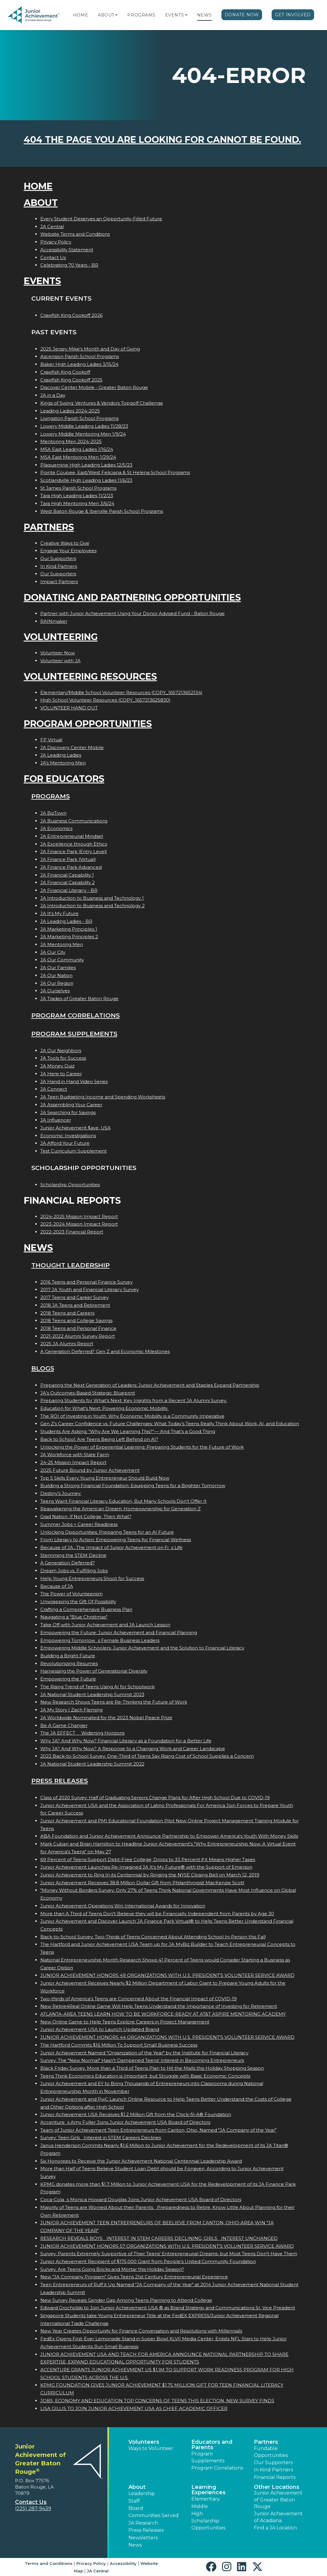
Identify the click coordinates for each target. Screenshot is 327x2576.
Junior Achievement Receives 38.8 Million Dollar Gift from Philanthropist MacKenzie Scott (142, 1882)
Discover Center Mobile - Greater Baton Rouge (94, 387)
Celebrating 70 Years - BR (69, 265)
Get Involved (293, 14)
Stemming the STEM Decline (73, 1555)
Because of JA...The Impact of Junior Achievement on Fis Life (111, 1547)
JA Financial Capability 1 (67, 875)
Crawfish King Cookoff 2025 (71, 380)
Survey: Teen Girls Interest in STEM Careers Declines (100, 2137)
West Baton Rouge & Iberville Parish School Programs (101, 511)
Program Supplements (74, 1033)
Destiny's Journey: (60, 1493)
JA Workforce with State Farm (74, 1454)
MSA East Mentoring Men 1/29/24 (78, 457)
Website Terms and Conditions (75, 234)
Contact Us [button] (31, 2502)
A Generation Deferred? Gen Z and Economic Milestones (105, 1351)
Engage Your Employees (68, 550)
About (106, 15)
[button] (116, 15)
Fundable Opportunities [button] (271, 2452)
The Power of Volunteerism (71, 1594)
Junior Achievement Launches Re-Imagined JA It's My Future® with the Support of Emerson (146, 1867)
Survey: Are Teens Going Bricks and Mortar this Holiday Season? (112, 2269)
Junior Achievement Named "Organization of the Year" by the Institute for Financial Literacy (144, 2053)
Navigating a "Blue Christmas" (73, 1617)
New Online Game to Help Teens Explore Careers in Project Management (124, 2022)
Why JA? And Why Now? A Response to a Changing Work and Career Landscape (132, 1748)
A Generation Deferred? (67, 1563)
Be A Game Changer (64, 1725)
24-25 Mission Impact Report (73, 1462)
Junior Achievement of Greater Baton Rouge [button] (278, 2499)
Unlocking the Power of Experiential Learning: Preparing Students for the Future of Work (142, 1447)
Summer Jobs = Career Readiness (79, 1524)
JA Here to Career (61, 1074)
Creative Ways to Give (64, 543)
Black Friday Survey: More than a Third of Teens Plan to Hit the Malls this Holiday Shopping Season (152, 2068)
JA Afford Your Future (65, 1143)
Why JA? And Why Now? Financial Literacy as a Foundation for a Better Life (125, 1741)
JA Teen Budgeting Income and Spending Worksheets (102, 1097)
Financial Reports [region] (274, 2477)
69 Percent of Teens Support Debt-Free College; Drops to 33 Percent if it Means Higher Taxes (147, 1859)
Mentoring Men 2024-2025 (71, 441)
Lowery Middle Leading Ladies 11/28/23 (84, 426)
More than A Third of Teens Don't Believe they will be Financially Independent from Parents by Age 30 (157, 1913)
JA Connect (53, 1089)
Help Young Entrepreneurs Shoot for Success (92, 1578)
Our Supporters (58, 558)
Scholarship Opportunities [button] (208, 2524)
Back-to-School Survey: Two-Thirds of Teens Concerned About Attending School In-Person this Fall (153, 1937)
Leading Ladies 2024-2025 (70, 411)
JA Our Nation (56, 975)
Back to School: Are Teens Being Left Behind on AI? (99, 1439)
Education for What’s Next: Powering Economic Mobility (104, 1408)
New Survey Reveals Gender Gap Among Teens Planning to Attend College (126, 2300)
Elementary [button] (205, 2499)
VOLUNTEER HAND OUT (69, 708)
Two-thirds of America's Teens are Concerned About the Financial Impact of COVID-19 (138, 1999)
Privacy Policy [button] (91, 2563)
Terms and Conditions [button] (48, 2563)
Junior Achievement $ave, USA (75, 1128)
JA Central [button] (98, 2570)
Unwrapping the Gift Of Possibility (78, 1601)
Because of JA (56, 1586)
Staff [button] (134, 2501)
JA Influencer (55, 1120)
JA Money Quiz (57, 1066)
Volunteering (61, 636)
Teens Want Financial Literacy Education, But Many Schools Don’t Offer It (123, 1501)
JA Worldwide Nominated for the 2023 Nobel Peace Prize (106, 1717)
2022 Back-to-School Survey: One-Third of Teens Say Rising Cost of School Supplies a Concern (147, 1756)
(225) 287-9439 (33, 2508)
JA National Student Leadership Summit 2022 (92, 1764)
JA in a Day (52, 395)
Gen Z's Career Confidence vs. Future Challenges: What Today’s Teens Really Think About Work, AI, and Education (169, 1423)
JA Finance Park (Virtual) (68, 859)
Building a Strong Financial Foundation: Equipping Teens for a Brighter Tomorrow (132, 1485)
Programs (141, 15)
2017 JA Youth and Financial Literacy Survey (89, 1289)
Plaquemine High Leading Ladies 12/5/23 (86, 465)
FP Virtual (51, 740)
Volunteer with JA (60, 660)
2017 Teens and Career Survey (74, 1297)
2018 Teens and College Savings (76, 1320)
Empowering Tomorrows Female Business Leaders (99, 1640)
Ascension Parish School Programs (79, 356)
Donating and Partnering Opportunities (132, 597)
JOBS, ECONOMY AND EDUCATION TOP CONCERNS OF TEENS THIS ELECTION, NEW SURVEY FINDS (157, 2400)
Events (174, 15)
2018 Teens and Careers (67, 1313)
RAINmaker (53, 621)
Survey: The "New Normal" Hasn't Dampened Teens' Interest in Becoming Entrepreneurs (142, 2060)
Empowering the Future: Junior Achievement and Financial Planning (118, 1632)
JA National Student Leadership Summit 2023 (92, 1694)
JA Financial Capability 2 (67, 882)
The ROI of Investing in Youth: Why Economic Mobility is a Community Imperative (132, 1416)
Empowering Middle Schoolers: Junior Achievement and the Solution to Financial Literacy (142, 1648)
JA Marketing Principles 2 (69, 936)
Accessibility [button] (123, 2563)
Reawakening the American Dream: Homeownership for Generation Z (120, 1509)
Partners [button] (266, 2442)
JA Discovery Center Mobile (72, 747)
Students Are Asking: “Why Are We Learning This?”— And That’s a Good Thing (127, 1431)
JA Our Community (62, 960)
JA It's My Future (59, 913)
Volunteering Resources (90, 676)
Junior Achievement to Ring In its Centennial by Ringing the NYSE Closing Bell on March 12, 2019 (149, 1875)
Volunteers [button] (143, 2442)
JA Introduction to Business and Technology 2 (92, 905)
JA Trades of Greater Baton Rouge (79, 998)
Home (80, 15)
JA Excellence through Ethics (73, 844)
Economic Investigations (68, 1135)
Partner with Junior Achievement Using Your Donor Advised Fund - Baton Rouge (132, 613)
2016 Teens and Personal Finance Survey (86, 1282)
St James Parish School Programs (78, 488)
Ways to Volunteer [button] (150, 2448)
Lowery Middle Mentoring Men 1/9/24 (83, 434)
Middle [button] (199, 2506)
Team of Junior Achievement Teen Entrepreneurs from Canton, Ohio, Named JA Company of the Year (158, 2130)
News (204, 15)
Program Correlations (75, 1015)
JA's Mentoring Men (63, 763)
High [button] (197, 2513)
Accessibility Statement (66, 250)
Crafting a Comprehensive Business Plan (86, 1609)
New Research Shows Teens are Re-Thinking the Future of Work (113, 1702)
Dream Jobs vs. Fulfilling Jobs (74, 1570)
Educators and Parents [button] (212, 2444)
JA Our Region (56, 983)
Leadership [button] (141, 2493)
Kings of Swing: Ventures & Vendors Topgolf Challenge (101, 403)
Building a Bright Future (67, 1656)
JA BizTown (53, 813)
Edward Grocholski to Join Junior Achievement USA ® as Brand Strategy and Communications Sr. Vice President (167, 2308)
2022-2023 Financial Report (71, 1232)
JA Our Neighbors (60, 1050)
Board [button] (135, 2508)
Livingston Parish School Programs (79, 418)
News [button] (135, 2545)
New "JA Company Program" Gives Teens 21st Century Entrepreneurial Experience (134, 2277)
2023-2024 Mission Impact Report (79, 1224)
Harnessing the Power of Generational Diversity (93, 1671)
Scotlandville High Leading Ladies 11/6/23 (86, 480)
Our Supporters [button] (273, 2462)
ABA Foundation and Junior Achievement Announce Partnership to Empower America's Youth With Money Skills (169, 1836)
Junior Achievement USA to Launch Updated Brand (99, 2029)
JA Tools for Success (63, 1058)
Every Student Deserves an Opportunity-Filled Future (101, 219)
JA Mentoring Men (61, 944)
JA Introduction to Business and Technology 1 (92, 898)
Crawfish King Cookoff (65, 372)
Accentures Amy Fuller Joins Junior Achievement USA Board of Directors (125, 2122)
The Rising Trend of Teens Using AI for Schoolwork (97, 1686)
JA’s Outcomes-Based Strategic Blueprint (87, 1393)
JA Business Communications (73, 821)
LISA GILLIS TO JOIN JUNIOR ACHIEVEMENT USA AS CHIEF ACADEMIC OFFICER (133, 2408)
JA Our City (52, 952)
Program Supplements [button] (207, 2457)
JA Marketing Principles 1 (68, 929)
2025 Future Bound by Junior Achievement (90, 1470)
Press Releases (59, 1780)
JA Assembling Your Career (71, 1104)
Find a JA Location (275, 2528)
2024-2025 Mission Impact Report (79, 1216)
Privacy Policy (55, 242)
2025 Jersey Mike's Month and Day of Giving (90, 349)
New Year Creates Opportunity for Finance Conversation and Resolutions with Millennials (141, 2331)
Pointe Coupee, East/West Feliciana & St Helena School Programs (115, 472)
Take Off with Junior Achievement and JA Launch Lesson (105, 1625)
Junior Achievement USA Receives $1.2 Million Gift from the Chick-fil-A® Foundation (135, 2114)
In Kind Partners (58, 566)
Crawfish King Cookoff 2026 (71, 315)
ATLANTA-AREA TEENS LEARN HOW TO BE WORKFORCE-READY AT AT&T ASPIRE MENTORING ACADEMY (163, 2014)
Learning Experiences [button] (208, 2489)
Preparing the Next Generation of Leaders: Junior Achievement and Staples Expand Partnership (149, 1385)
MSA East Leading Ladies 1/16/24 (76, 449)
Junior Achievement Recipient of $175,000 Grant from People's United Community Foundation (148, 2261)
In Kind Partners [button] (273, 2470)
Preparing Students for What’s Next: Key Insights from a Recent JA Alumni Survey (133, 1400)
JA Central (52, 226)
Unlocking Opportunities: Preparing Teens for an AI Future (107, 1532)
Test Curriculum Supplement (73, 1151)
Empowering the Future (68, 1679)
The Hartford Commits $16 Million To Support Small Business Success (118, 2045)
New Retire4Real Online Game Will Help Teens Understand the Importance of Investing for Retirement (158, 2006)
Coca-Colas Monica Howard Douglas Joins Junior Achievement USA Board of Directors (140, 2199)
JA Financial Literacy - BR (68, 890)
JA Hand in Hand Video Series (74, 1081)
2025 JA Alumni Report (66, 1343)
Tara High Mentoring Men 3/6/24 (77, 503)
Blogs (42, 1368)
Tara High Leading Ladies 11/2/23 (76, 495)
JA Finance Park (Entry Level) (73, 851)
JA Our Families (58, 967)
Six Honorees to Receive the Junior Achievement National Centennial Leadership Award (141, 2161)
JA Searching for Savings (68, 1112)
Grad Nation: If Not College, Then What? (85, 1516)
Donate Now (242, 14)
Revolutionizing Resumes (69, 1663)
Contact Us (53, 257)
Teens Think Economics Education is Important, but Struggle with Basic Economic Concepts (145, 2076)
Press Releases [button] (146, 2530)
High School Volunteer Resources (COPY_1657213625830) (105, 700)
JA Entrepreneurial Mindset (71, 836)
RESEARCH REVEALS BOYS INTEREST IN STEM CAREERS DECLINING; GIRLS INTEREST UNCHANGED (159, 2238)
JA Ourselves (55, 991)
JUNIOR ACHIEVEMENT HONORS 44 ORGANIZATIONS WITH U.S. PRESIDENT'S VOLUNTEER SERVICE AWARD (167, 2037)
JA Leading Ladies (60, 755)
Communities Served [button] (153, 2515)
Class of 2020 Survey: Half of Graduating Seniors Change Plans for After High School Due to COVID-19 (155, 1797)
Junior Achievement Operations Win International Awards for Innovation (122, 1906)
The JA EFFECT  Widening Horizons (82, 1733)
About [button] (137, 2487)
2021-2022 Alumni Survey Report (77, 1336)
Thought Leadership (70, 1265)
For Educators (64, 778)
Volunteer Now (57, 653)
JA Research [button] (143, 2523)
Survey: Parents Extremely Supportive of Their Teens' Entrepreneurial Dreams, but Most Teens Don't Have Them (168, 2253)
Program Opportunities (88, 723)
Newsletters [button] (143, 2538)
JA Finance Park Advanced (71, 867)
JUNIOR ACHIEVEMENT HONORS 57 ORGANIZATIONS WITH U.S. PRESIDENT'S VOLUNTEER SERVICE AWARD (167, 2246)
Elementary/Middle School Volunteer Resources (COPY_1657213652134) (121, 692)
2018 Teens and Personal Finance (78, 1328)
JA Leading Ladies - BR (66, 921)
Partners (49, 527)
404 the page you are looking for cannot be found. (162, 139)
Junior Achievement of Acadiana (278, 2517)
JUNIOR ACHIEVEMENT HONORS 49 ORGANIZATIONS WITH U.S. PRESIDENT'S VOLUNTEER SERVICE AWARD (167, 1975)
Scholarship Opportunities (70, 1184)
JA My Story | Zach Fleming (71, 1710)
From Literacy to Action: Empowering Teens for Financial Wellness (115, 1539)
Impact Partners (59, 581)
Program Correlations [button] (217, 2468)
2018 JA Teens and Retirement (75, 1305)
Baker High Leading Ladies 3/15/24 (79, 364)
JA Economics (56, 828)
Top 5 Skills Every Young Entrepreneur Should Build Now (104, 1478)
